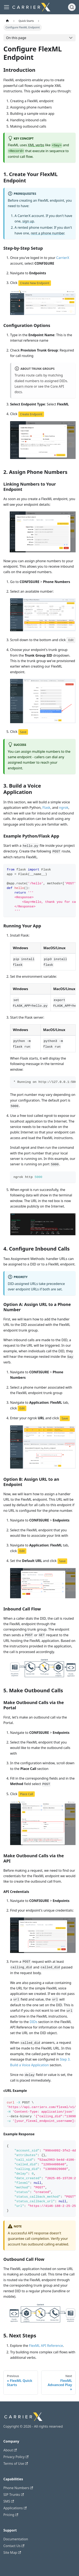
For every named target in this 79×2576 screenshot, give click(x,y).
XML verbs (36, 145)
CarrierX (62, 257)
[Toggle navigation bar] (6, 7)
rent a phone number (47, 233)
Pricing (10, 2514)
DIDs (33, 2021)
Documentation (15, 2539)
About (10, 2450)
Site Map (12, 2552)
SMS (8, 2501)
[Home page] (7, 21)
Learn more (24, 386)
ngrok (63, 807)
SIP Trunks (13, 2494)
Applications (15, 2508)
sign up (28, 221)
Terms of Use (15, 2463)
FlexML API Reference (46, 2345)
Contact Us (13, 2545)
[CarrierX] (23, 2420)
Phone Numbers (18, 2488)
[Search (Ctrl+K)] (72, 7)
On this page (16, 37)
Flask (46, 807)
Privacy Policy (15, 2456)
